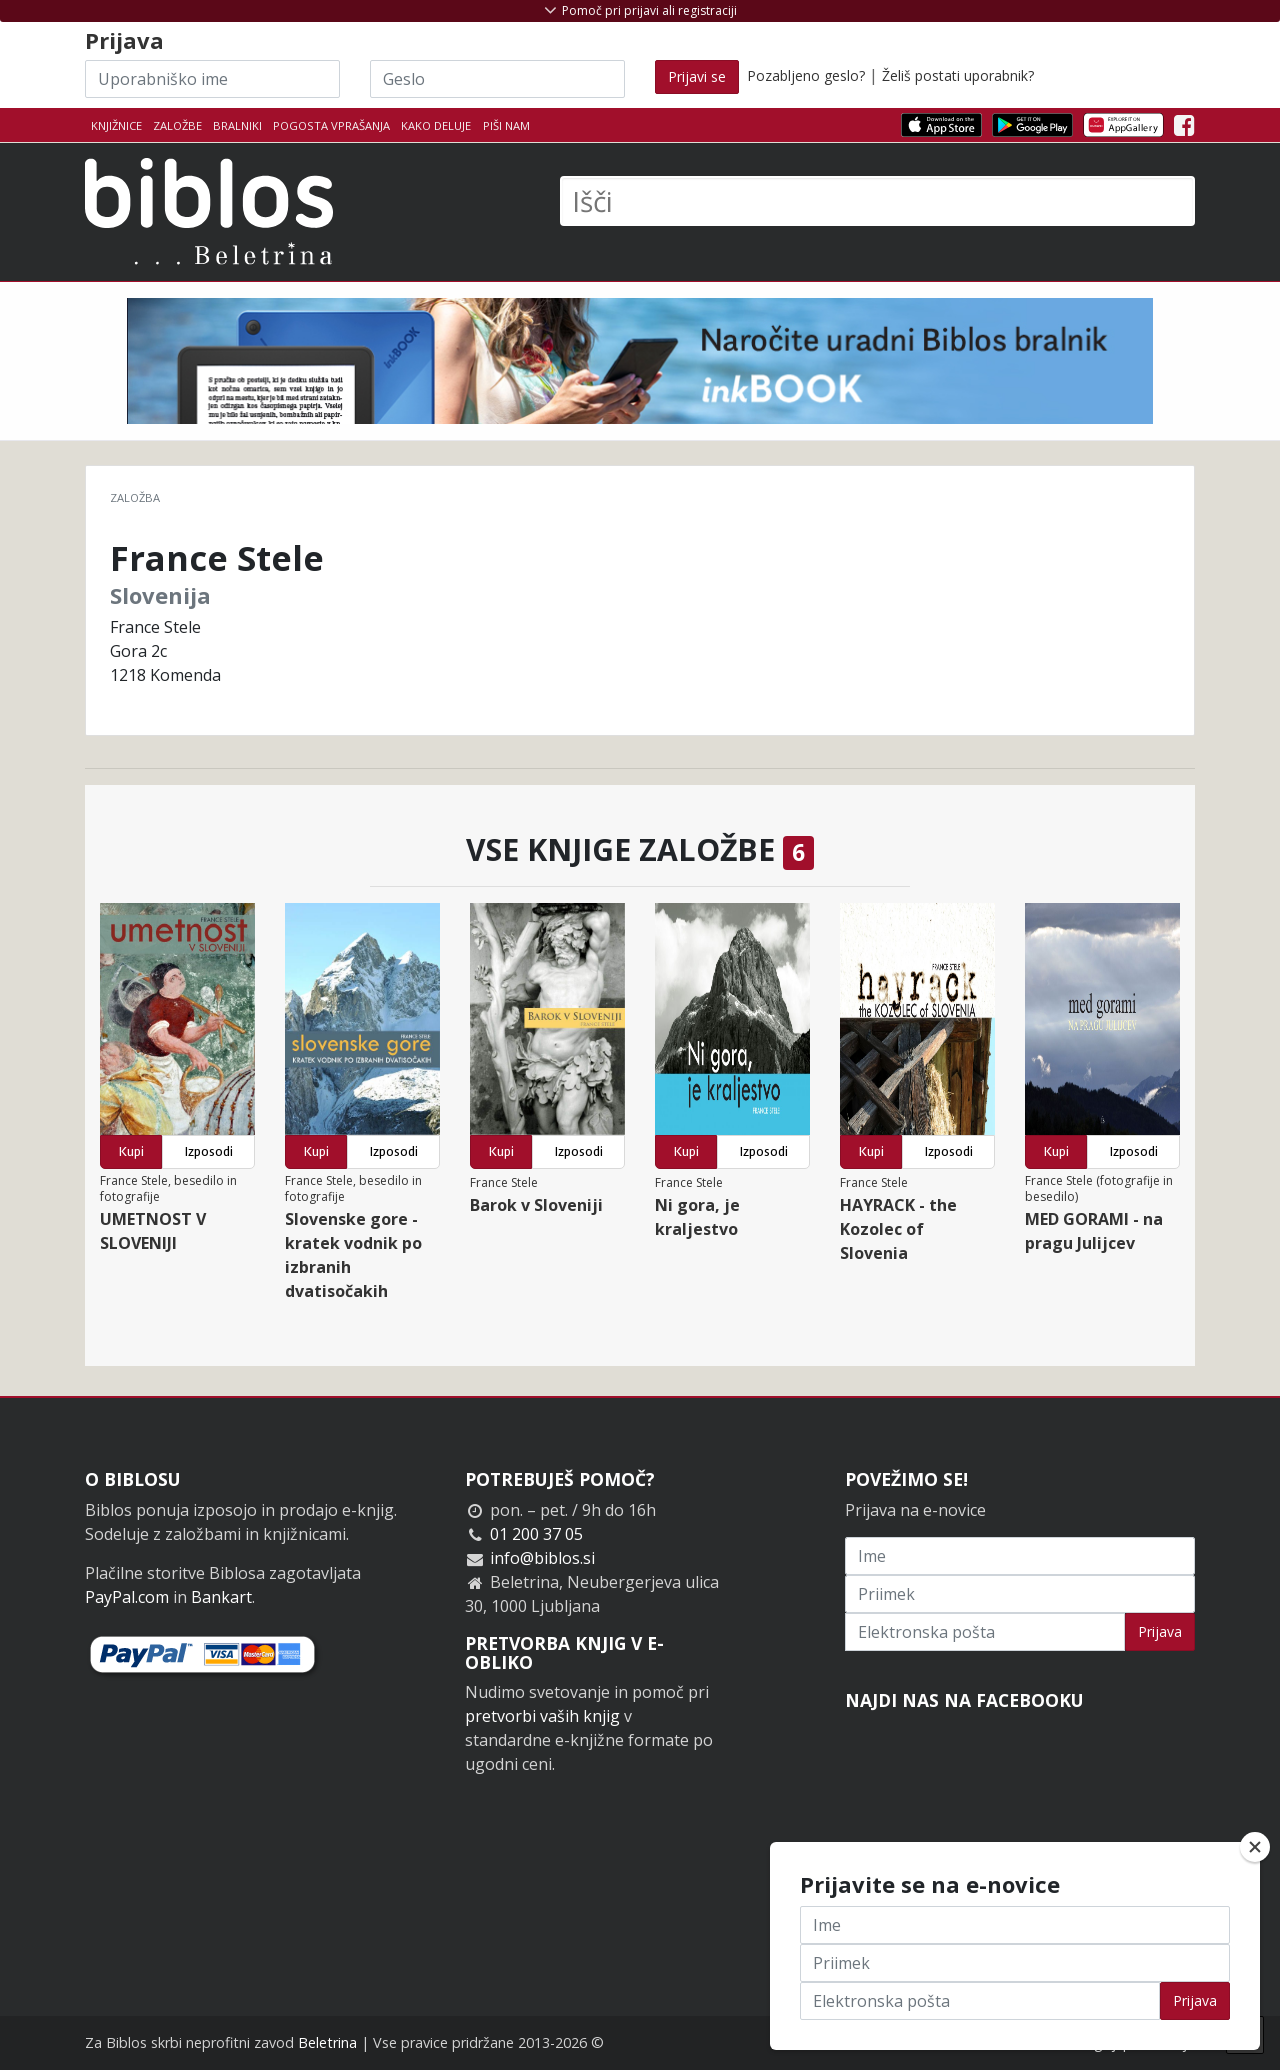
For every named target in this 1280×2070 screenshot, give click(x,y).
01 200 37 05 (536, 1534)
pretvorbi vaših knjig (542, 1716)
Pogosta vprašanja (331, 125)
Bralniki (237, 125)
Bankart (221, 1597)
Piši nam (506, 125)
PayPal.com (127, 1597)
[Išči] (877, 201)
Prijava (1160, 1631)
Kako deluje (436, 125)
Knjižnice (116, 125)
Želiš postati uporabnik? (958, 75)
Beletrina (327, 2042)
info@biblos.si (542, 1558)
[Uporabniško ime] (212, 79)
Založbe (177, 125)
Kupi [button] (131, 1151)
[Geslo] (497, 79)
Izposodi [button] (209, 1151)
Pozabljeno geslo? (806, 75)
